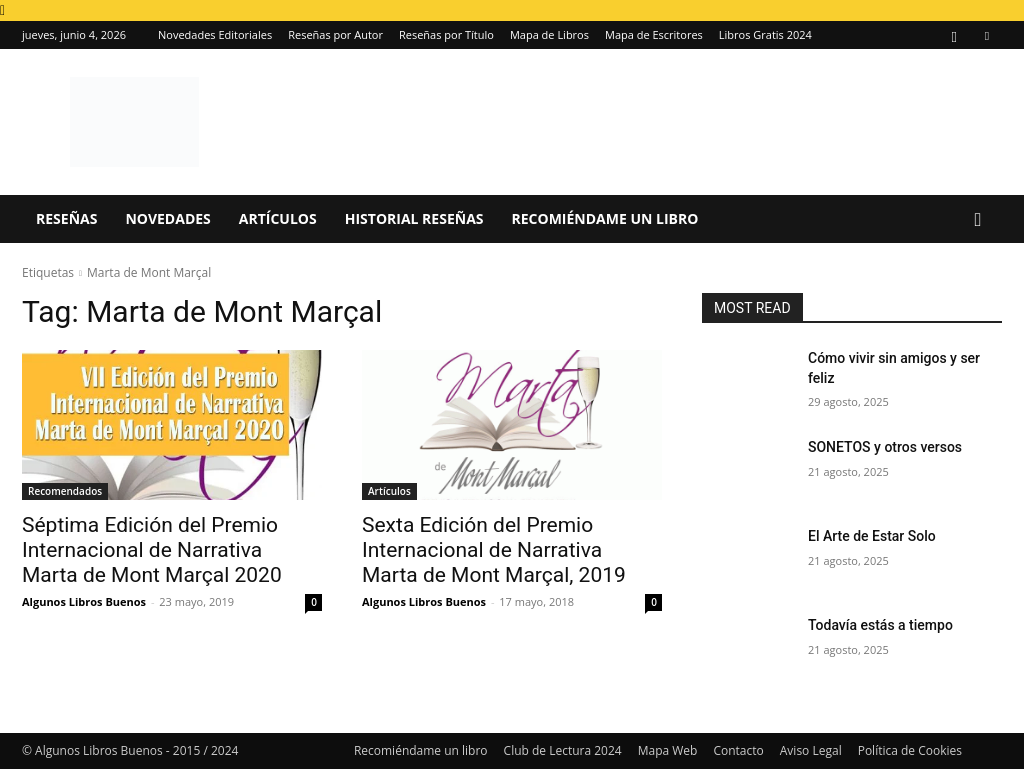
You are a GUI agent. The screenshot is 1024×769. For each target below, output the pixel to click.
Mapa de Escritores (654, 34)
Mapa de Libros (549, 34)
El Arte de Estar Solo (872, 536)
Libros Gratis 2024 (765, 34)
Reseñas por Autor (335, 34)
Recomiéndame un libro (605, 218)
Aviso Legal (811, 750)
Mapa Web (668, 750)
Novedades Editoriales (215, 34)
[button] (978, 220)
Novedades (167, 218)
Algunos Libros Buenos (84, 601)
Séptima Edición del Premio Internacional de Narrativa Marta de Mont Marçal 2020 (152, 550)
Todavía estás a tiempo (880, 625)
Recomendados (65, 491)
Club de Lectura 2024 (563, 750)
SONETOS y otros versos (885, 447)
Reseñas (66, 218)
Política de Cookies (910, 750)
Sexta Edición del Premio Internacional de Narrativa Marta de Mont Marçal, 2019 (494, 550)
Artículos (278, 218)
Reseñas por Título (446, 34)
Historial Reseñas (414, 218)
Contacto (738, 750)
